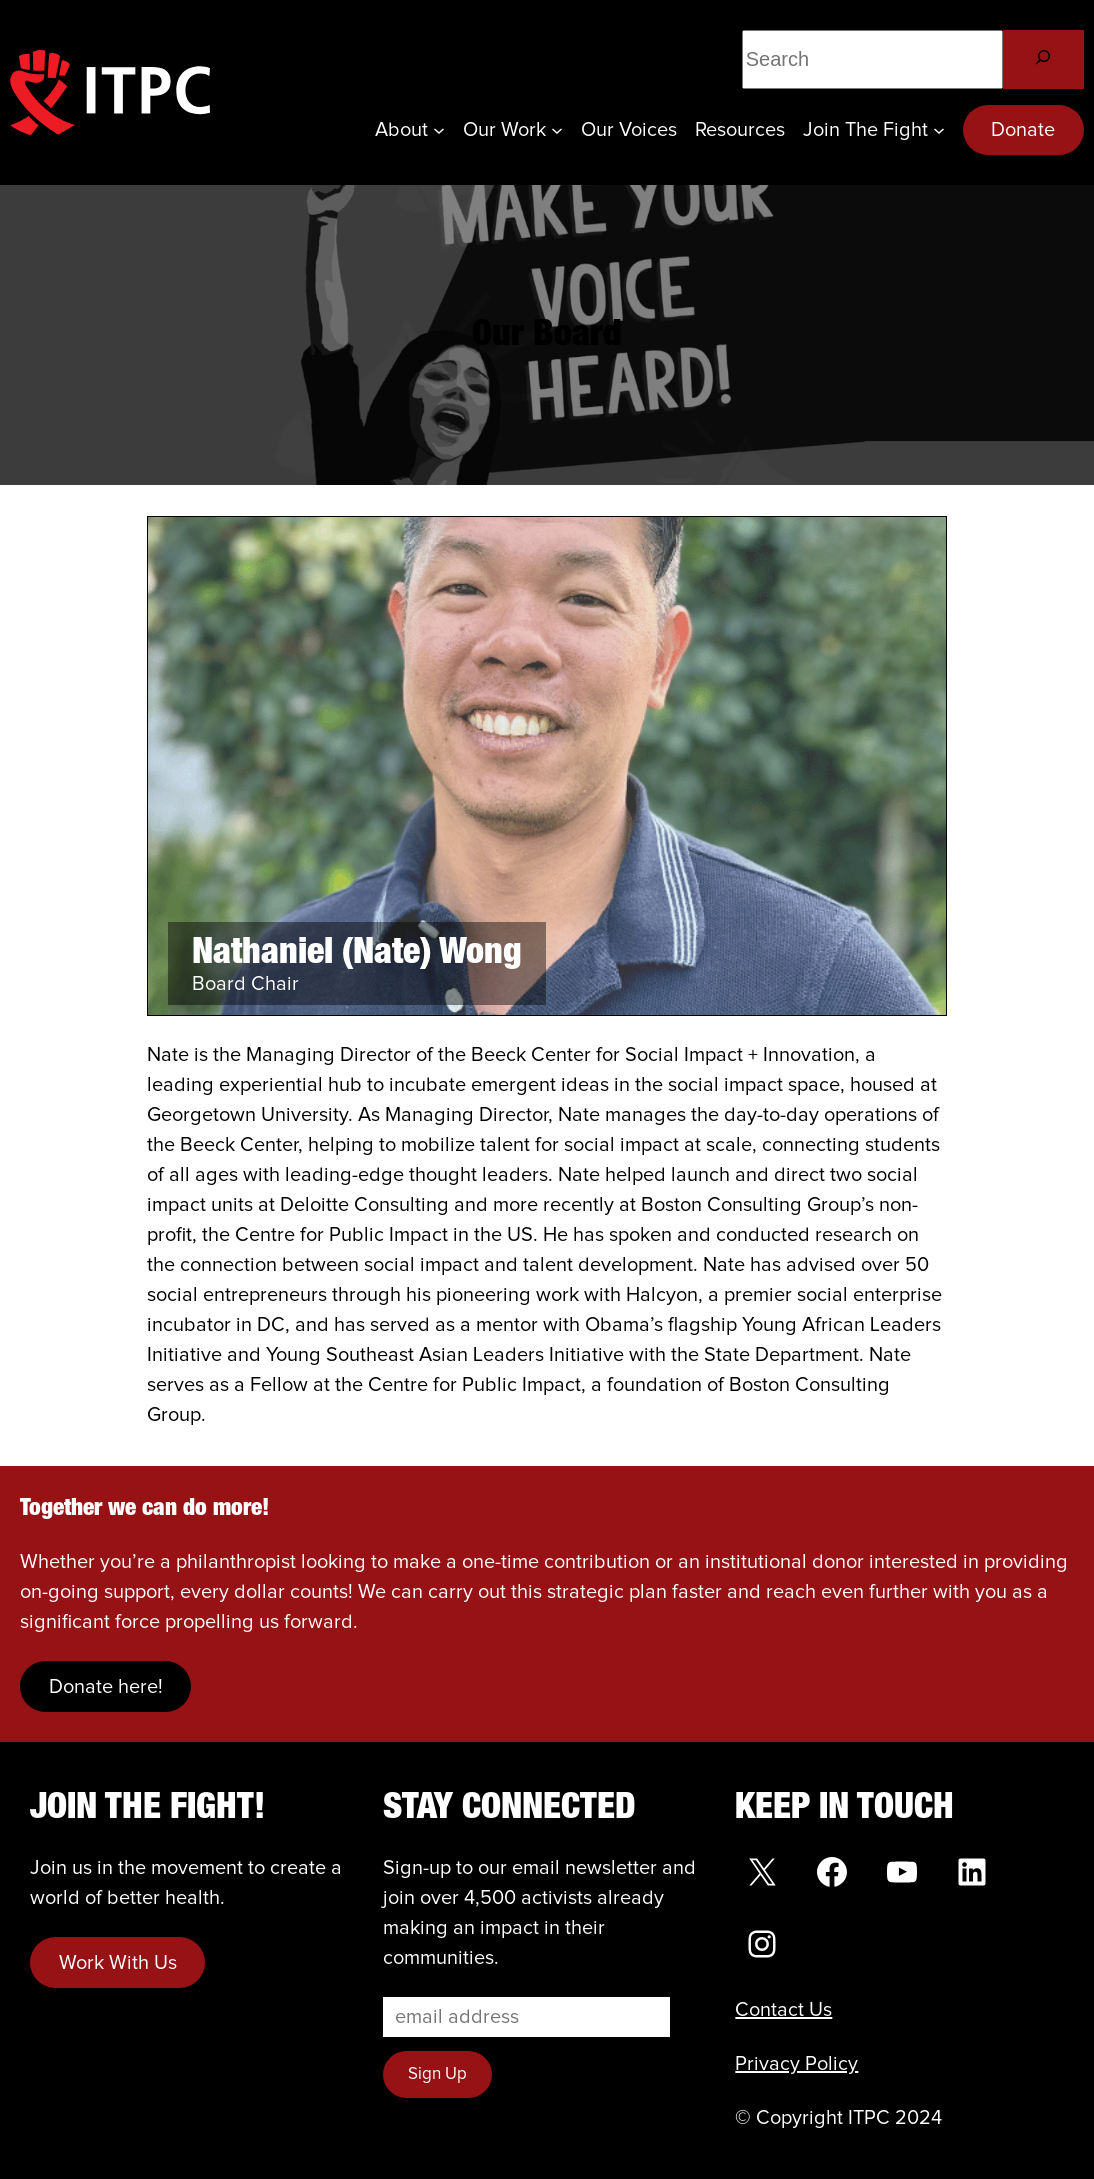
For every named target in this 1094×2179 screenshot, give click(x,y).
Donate (1023, 130)
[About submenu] (439, 130)
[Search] (1043, 59)
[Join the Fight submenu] (939, 130)
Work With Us (118, 1963)
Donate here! (106, 1687)
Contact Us (783, 2010)
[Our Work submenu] (557, 130)
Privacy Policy (796, 2064)
